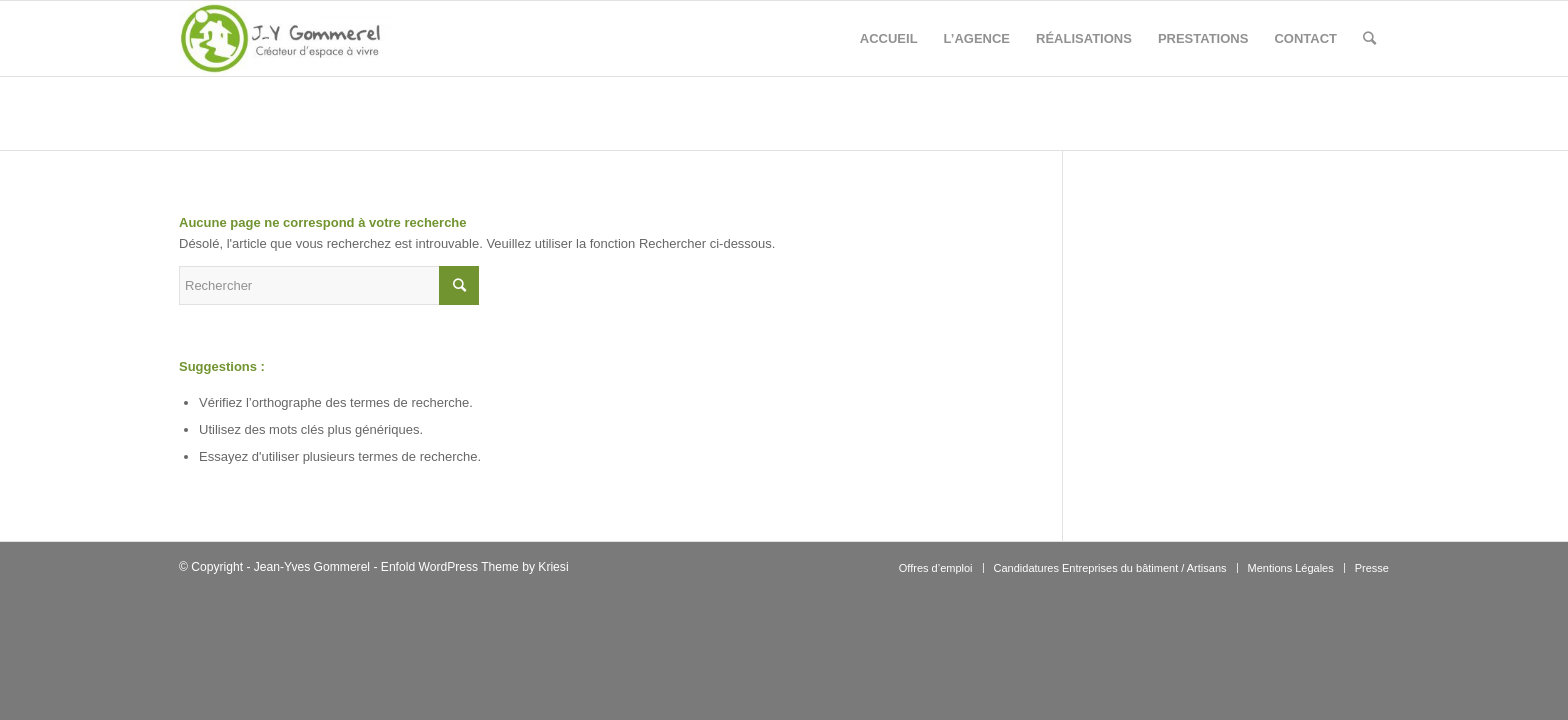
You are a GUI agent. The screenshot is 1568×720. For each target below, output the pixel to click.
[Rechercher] (1369, 38)
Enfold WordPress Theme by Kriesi (475, 567)
